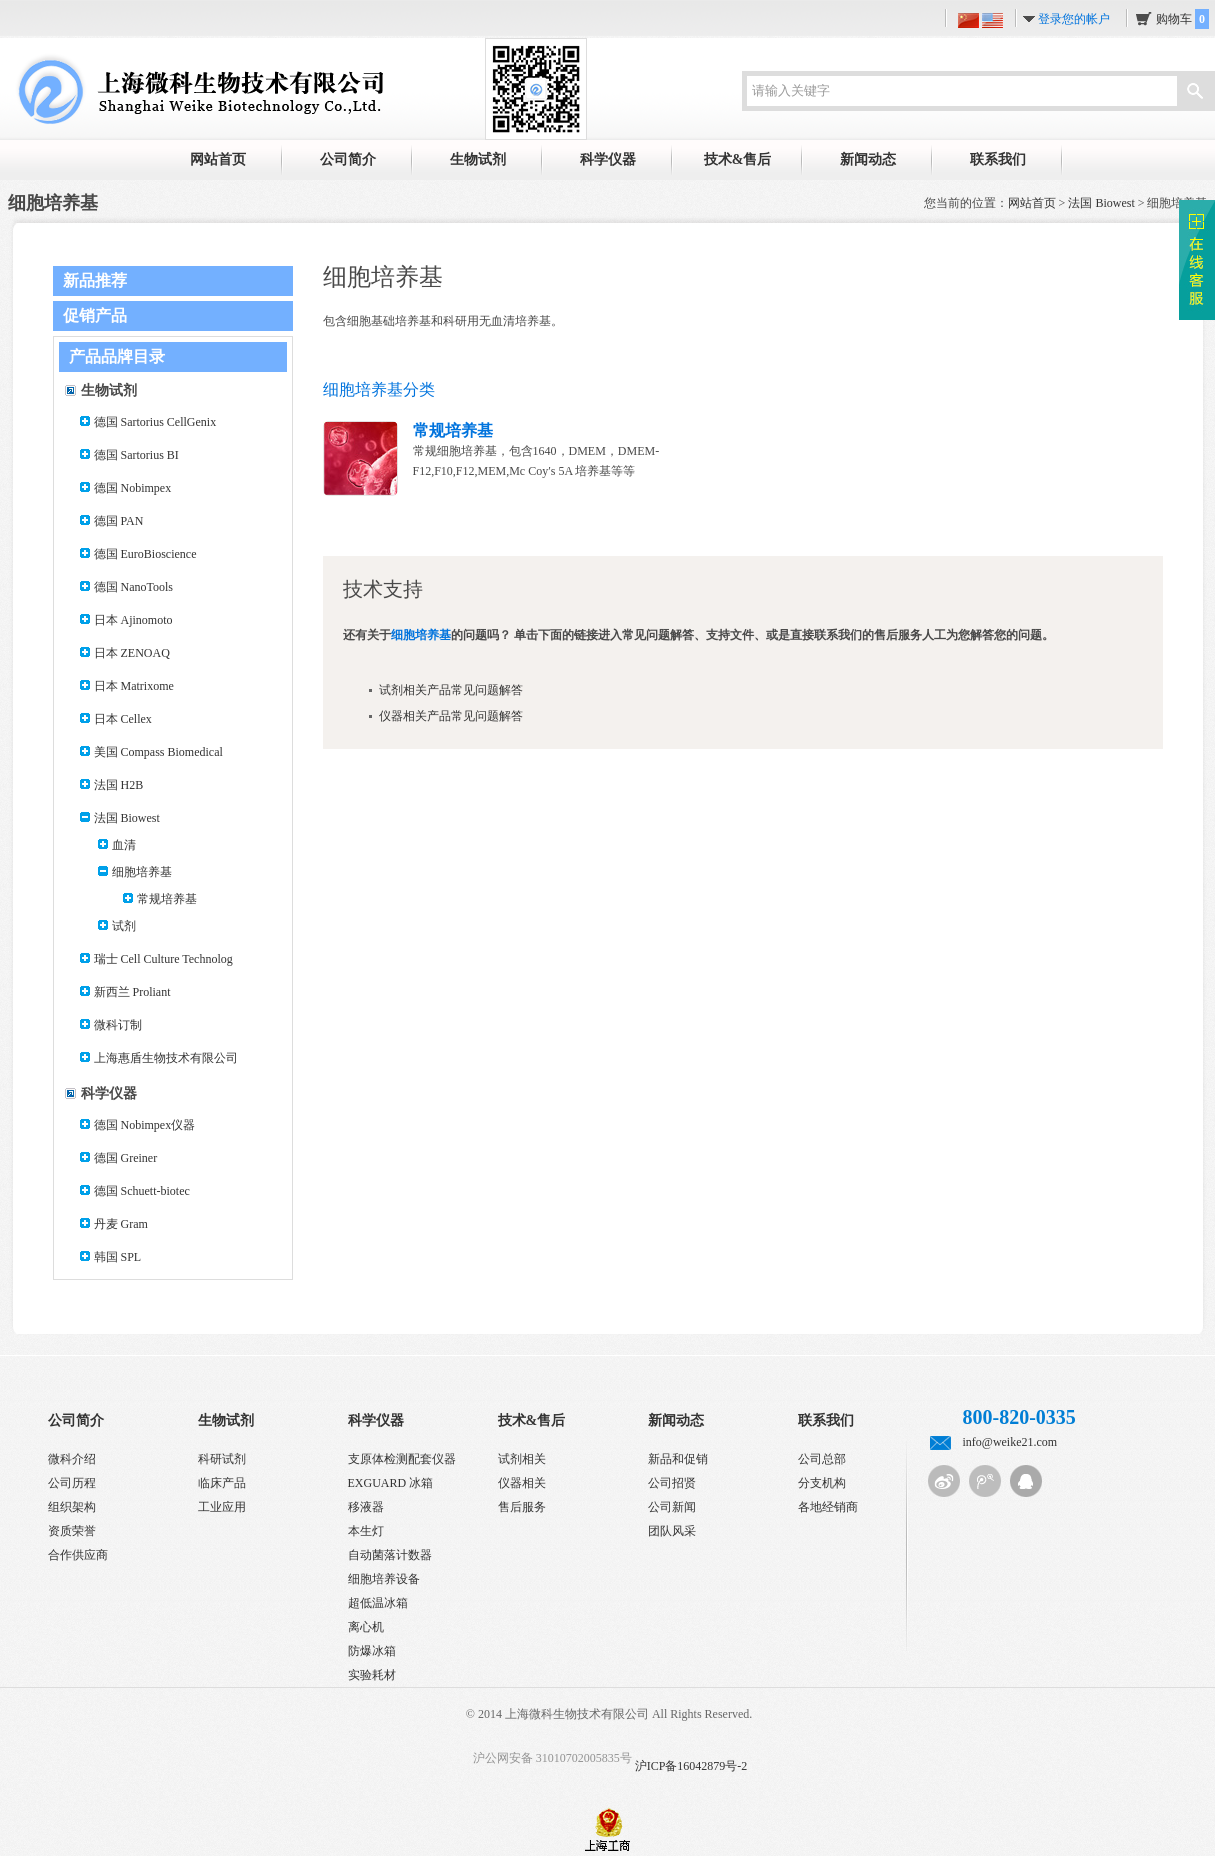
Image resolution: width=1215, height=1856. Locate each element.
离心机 (366, 1627)
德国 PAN (119, 521)
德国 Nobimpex (133, 488)
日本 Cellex (123, 719)
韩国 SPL (118, 1257)
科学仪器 (608, 159)
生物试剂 (478, 159)
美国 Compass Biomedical (158, 752)
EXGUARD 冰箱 (391, 1483)
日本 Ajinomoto (133, 620)
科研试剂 (222, 1459)
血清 (124, 845)
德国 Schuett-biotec (142, 1191)
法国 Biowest (1101, 203)
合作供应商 (78, 1555)
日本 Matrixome (134, 686)
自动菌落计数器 (390, 1555)
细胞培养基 (142, 872)
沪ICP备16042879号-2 (691, 1766)
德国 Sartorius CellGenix (155, 422)
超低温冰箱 (378, 1603)
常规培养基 (167, 899)
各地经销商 (828, 1507)
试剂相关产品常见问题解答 (451, 690)
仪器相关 (522, 1483)
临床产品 (222, 1483)
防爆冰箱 (372, 1651)
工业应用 (222, 1507)
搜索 (1195, 93)
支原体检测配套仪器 (402, 1459)
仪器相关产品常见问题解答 (451, 716)
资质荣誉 (72, 1531)
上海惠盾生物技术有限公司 (166, 1058)
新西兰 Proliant (132, 992)
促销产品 (95, 315)
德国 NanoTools (134, 587)
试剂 (124, 926)
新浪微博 (944, 1481)
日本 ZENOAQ (132, 653)
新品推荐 (95, 280)
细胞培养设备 (384, 1579)
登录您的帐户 (1074, 19)
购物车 (1182, 19)
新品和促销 (678, 1459)
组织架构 (72, 1507)
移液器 (366, 1507)
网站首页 (218, 159)
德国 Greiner (126, 1158)
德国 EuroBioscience (145, 554)
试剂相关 (522, 1459)
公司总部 (822, 1459)
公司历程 (72, 1483)
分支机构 (822, 1483)
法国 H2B (119, 785)
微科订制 (118, 1025)
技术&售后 (738, 159)
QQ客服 (1026, 1481)
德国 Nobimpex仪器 (145, 1125)
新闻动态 (868, 159)
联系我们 (998, 159)
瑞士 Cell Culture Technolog (163, 959)
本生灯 (366, 1531)
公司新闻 (672, 1507)
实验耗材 (372, 1675)
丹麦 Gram (121, 1224)
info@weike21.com (1010, 1442)
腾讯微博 (985, 1481)
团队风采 (672, 1531)
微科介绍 (72, 1459)
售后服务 (522, 1507)
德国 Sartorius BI (136, 455)
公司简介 (348, 159)
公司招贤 (672, 1483)
